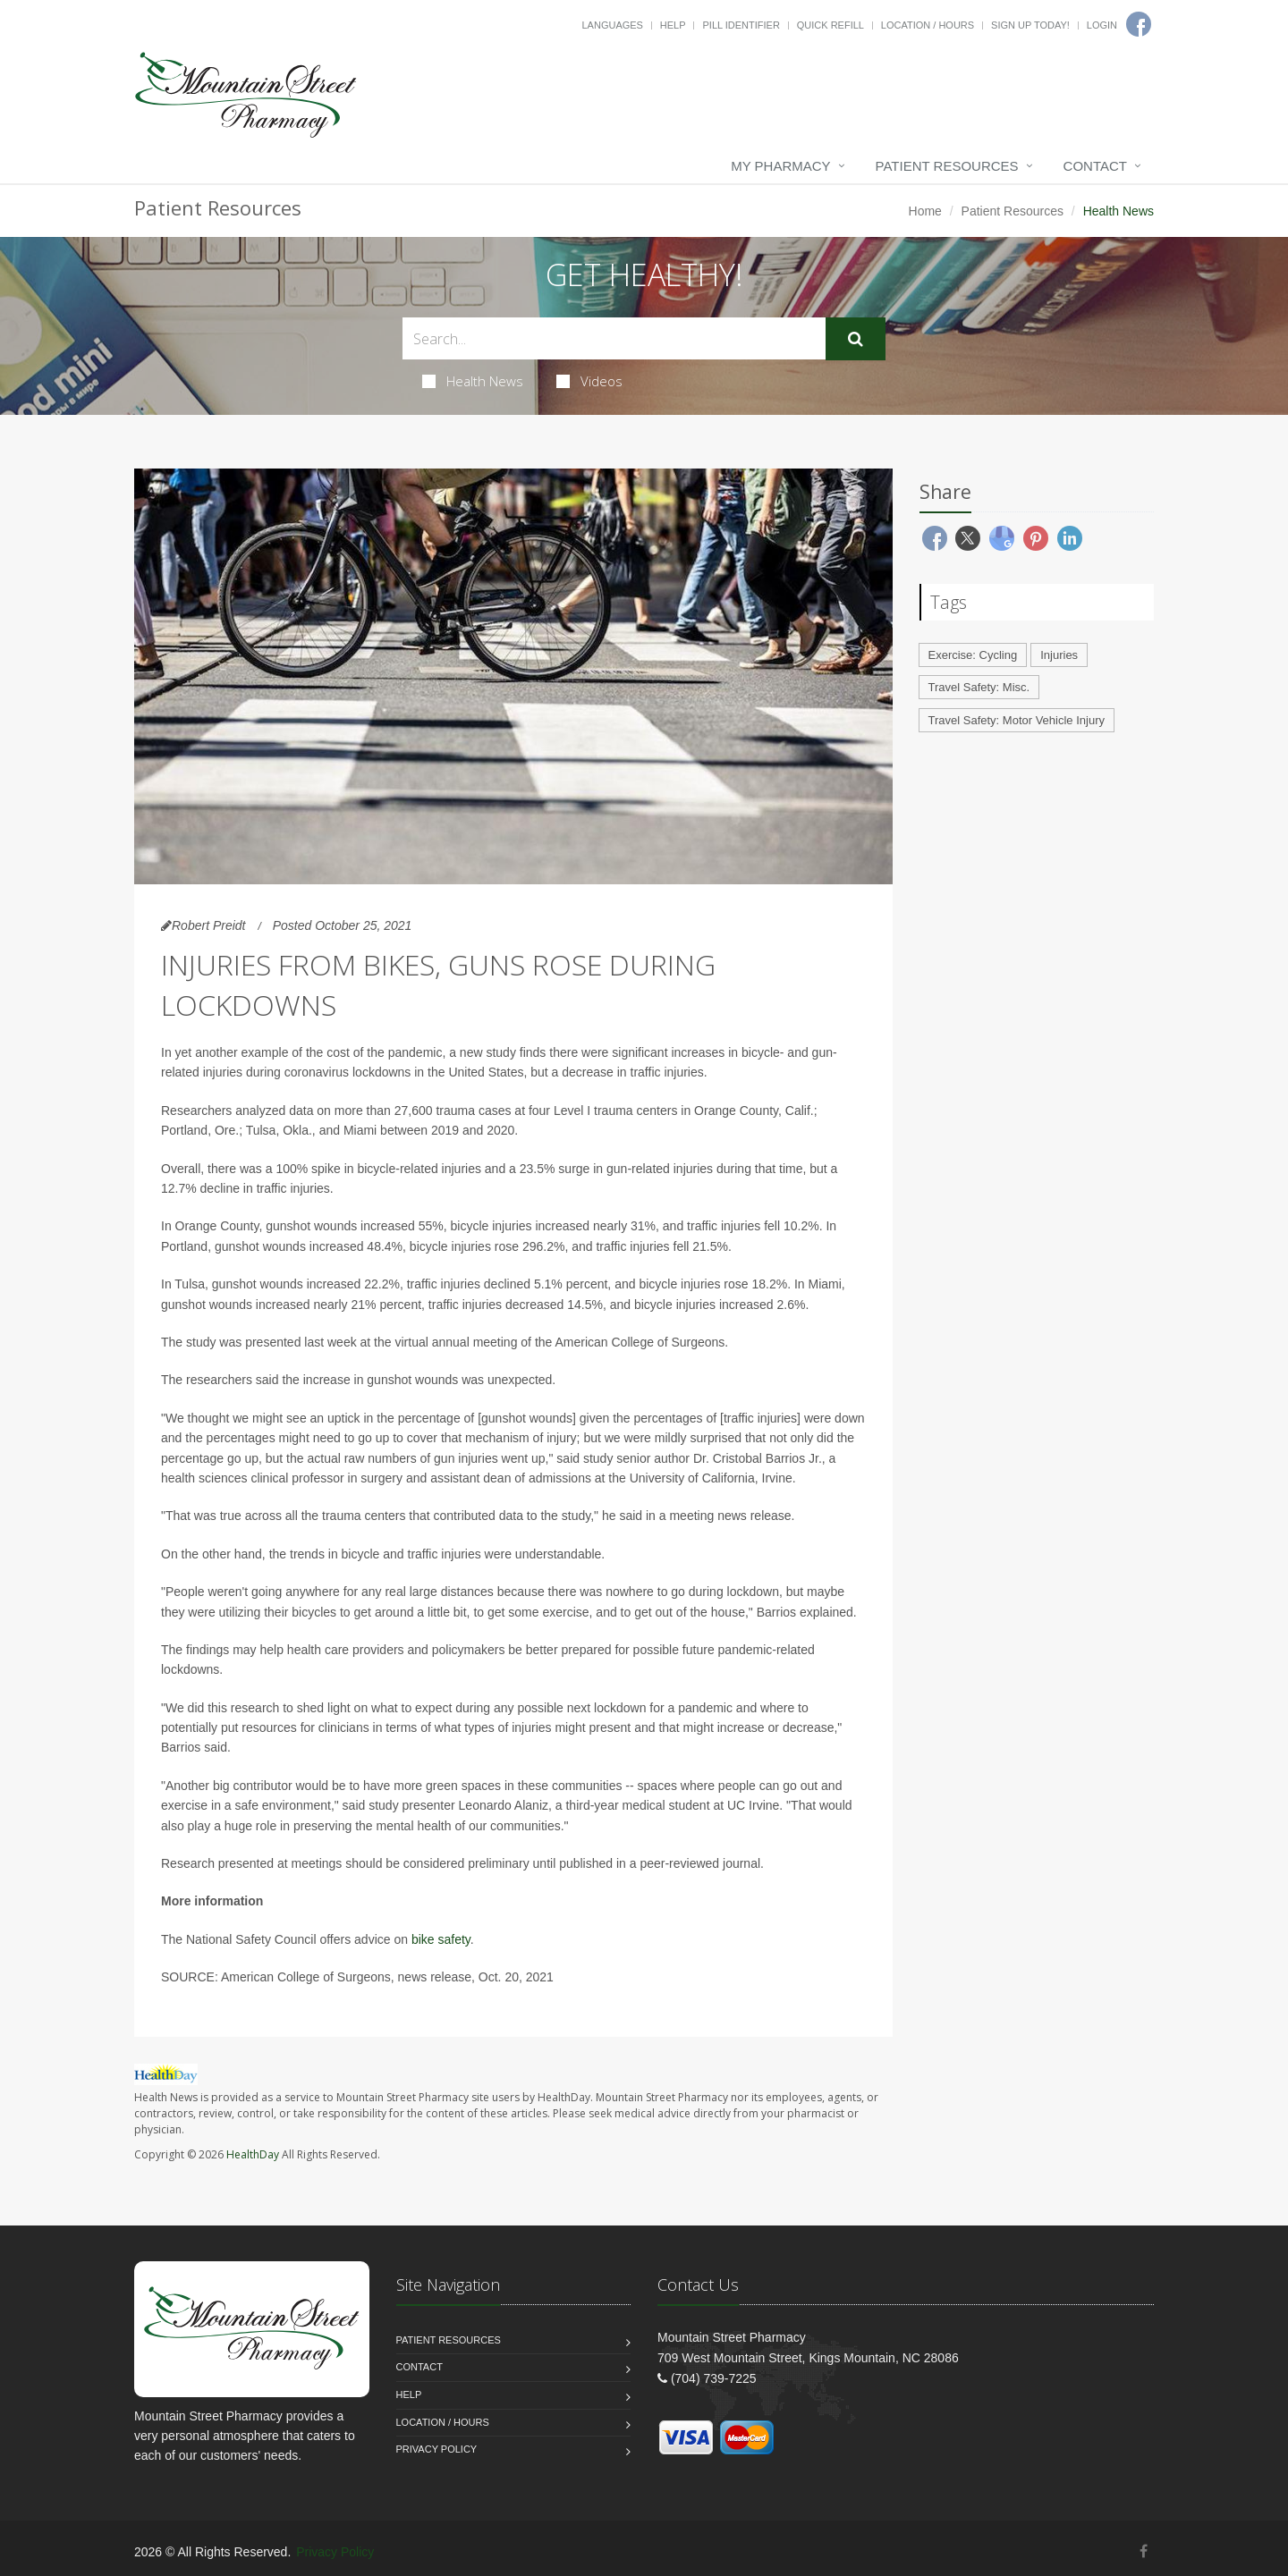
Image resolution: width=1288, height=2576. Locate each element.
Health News (472, 381)
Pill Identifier (740, 25)
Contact (1095, 165)
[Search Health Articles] (614, 338)
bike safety (440, 1939)
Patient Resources (947, 165)
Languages (611, 25)
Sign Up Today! (1030, 25)
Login (1102, 25)
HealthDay (252, 2154)
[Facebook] (1144, 2551)
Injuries (1059, 655)
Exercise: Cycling (973, 655)
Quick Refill (830, 25)
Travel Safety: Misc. (979, 687)
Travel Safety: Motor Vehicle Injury (1017, 720)
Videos (589, 381)
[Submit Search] (856, 338)
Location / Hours (927, 25)
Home (925, 211)
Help (673, 25)
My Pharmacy (780, 165)
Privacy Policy (437, 2449)
